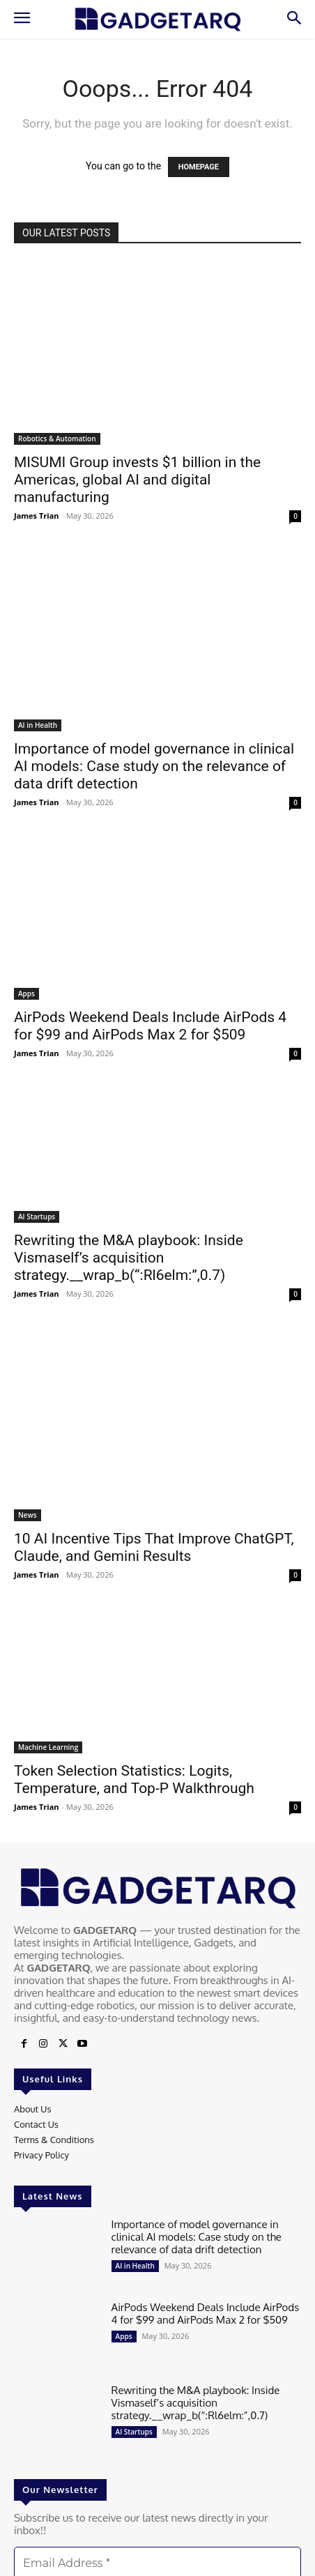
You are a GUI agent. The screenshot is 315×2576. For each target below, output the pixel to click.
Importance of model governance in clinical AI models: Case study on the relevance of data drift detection (154, 766)
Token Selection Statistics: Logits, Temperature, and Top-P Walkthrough (134, 1779)
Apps (26, 993)
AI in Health (37, 725)
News (27, 1515)
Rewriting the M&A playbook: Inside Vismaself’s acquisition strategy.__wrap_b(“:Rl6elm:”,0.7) (128, 1257)
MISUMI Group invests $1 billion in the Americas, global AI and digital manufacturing (137, 479)
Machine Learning (48, 1747)
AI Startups (36, 1216)
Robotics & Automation (57, 438)
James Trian (36, 515)
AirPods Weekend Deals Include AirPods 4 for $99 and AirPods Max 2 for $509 (150, 1026)
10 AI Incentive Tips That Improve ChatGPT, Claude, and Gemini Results (154, 1547)
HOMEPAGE (198, 167)
